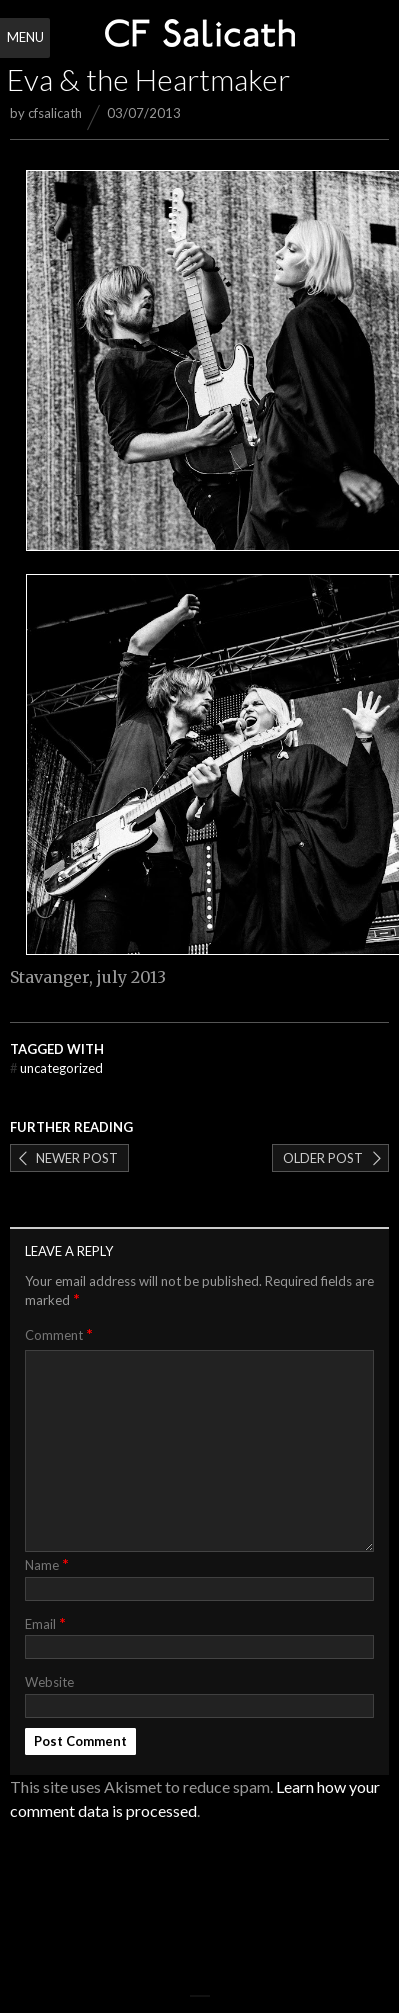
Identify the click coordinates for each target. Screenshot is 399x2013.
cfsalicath (55, 113)
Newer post (77, 1158)
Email (45, 1622)
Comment (59, 1334)
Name (47, 1563)
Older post (323, 1158)
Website (49, 1682)
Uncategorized (56, 1068)
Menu (25, 37)
